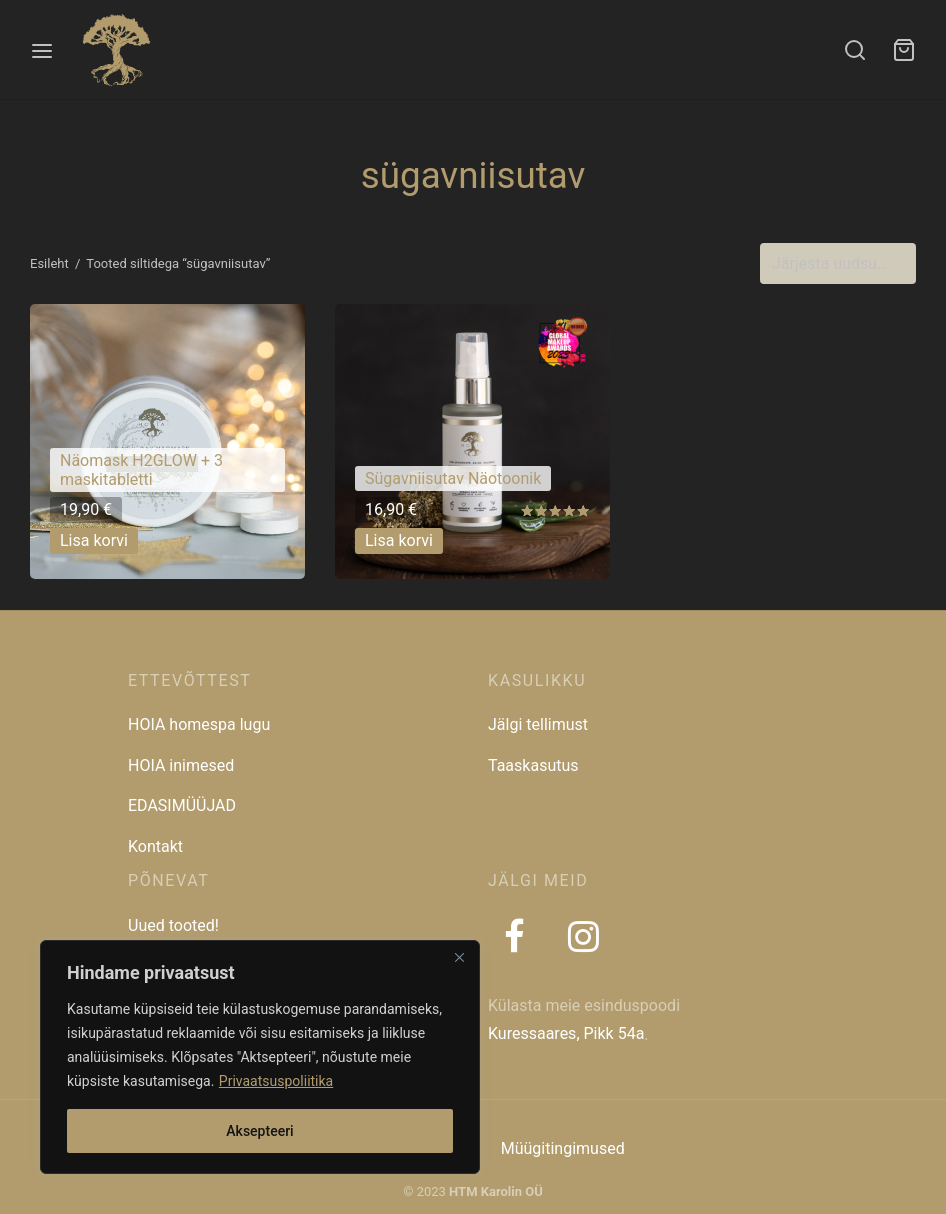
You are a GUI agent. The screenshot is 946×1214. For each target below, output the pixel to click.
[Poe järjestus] (838, 264)
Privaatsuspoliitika (276, 1081)
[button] (94, 542)
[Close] (459, 957)
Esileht (49, 263)
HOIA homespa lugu (199, 724)
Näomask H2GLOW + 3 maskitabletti (141, 470)
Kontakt (155, 846)
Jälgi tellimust (538, 724)
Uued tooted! (173, 925)
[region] (260, 1057)
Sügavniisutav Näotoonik (453, 478)
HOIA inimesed (181, 765)
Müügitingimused (563, 1148)
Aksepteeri (259, 1131)
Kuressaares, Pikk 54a (566, 1033)
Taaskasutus (533, 765)
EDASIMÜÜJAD (182, 805)
